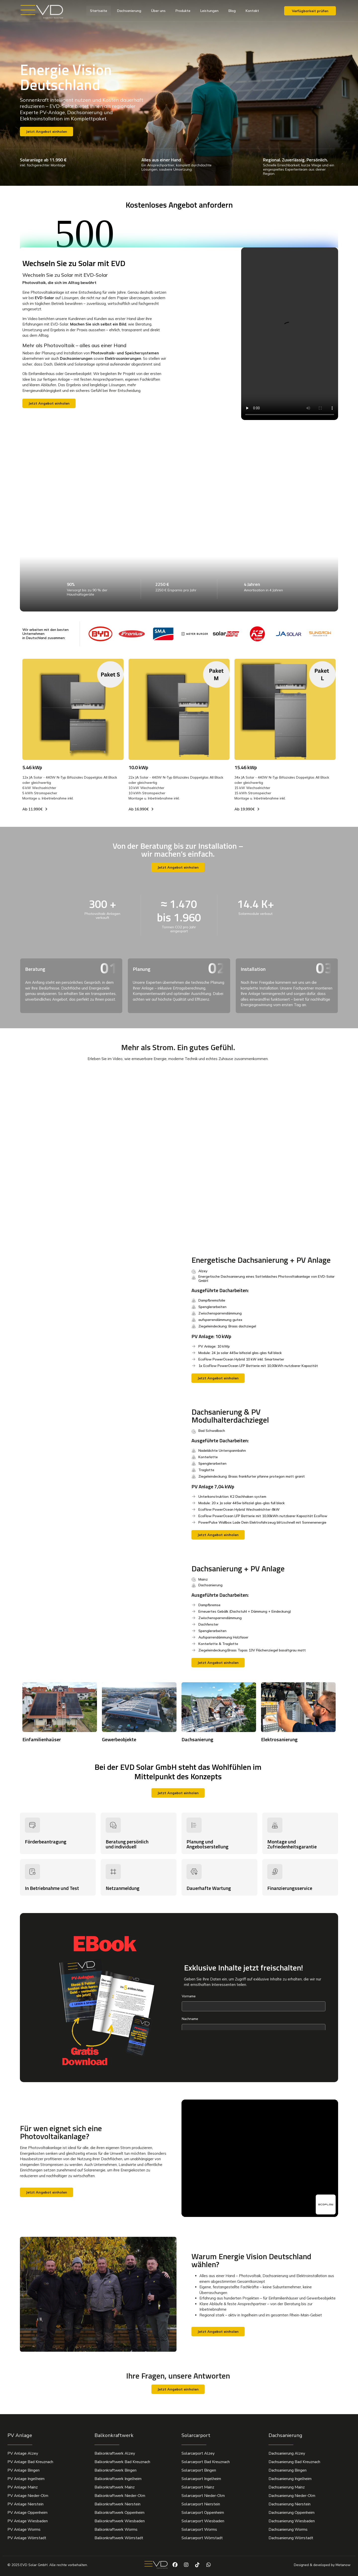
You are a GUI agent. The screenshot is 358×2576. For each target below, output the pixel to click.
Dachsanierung (129, 10)
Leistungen (209, 10)
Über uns (158, 10)
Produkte (183, 10)
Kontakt (252, 10)
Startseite (98, 10)
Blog (232, 10)
